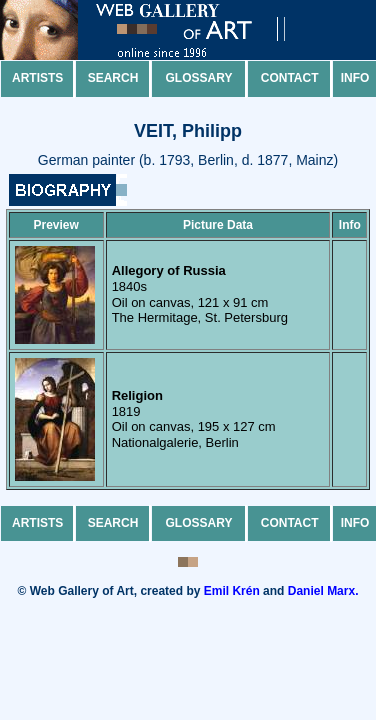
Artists (37, 78)
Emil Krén (232, 591)
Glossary (199, 78)
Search (113, 78)
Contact (290, 78)
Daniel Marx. (323, 591)
